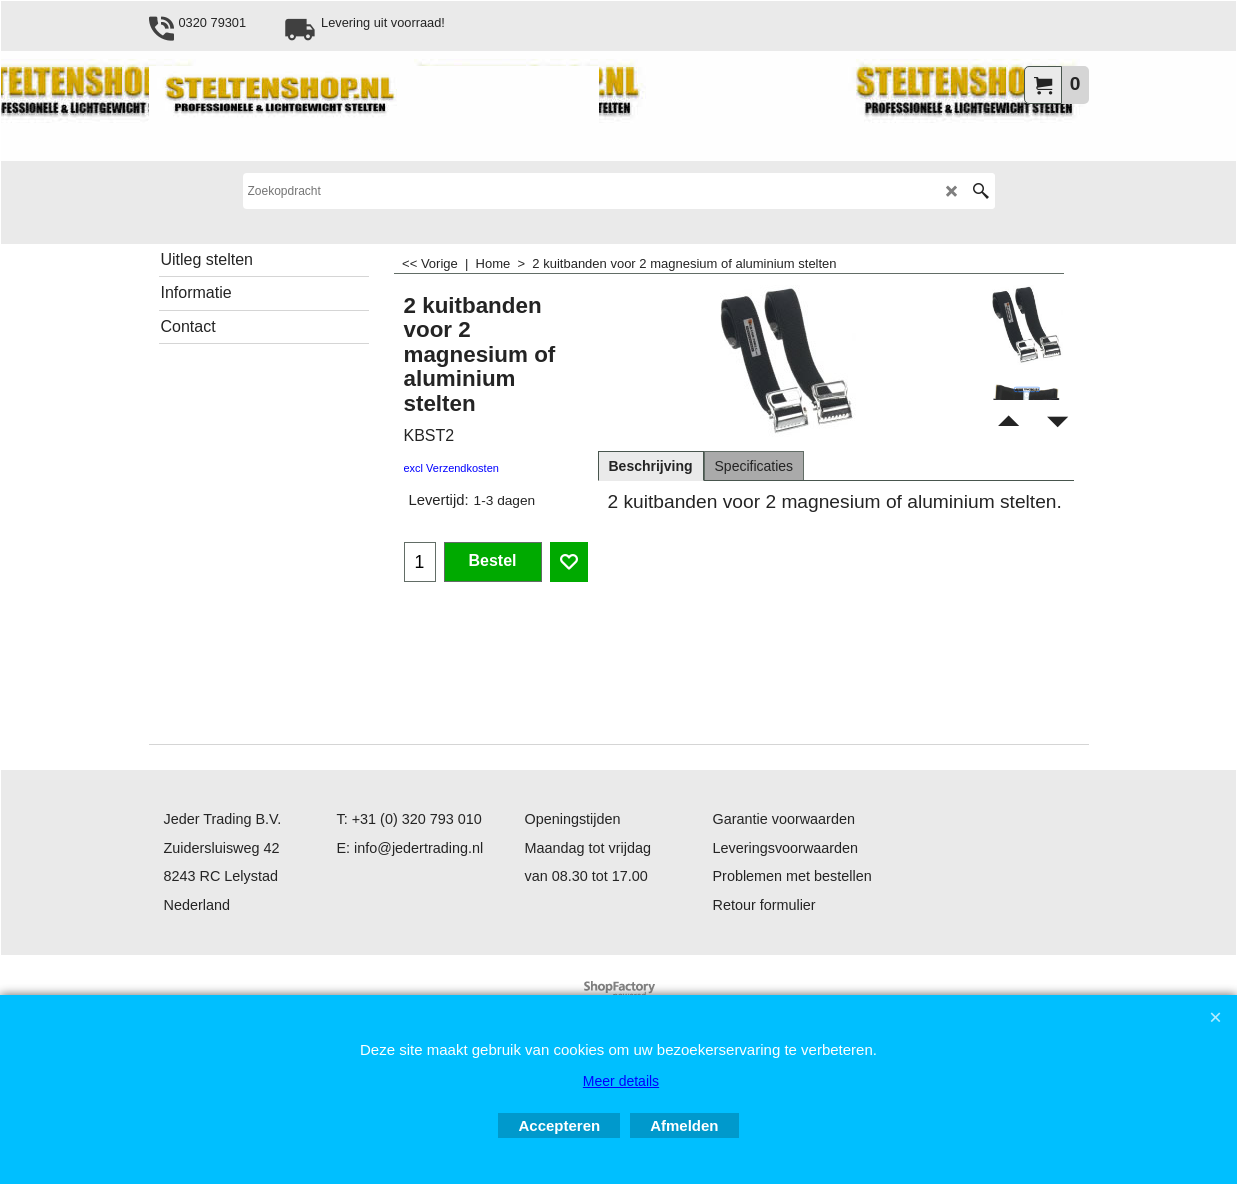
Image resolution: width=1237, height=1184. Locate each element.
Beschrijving (651, 466)
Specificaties (754, 466)
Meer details (621, 1081)
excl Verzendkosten (451, 468)
